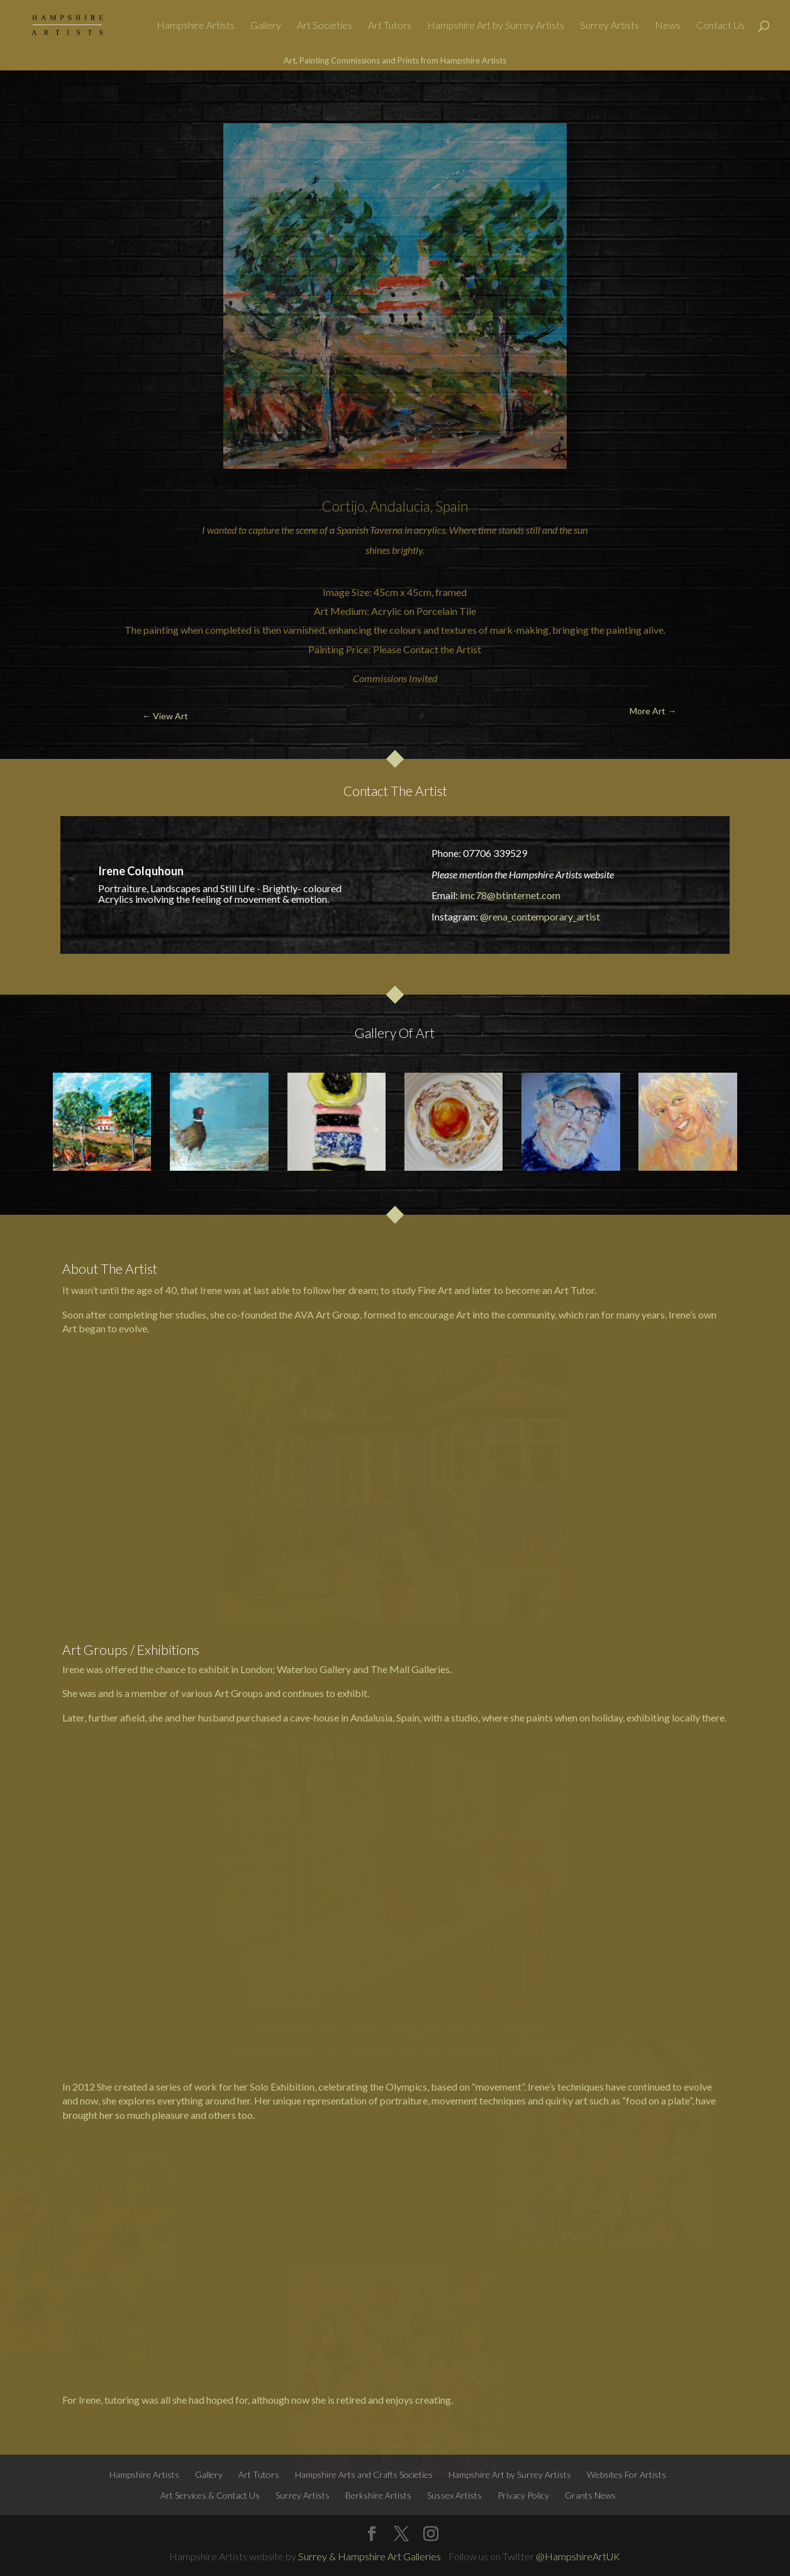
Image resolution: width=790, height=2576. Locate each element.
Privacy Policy (523, 2495)
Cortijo (343, 506)
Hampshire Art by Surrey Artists (495, 26)
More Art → (723, 100)
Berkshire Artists (378, 2495)
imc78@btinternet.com (510, 895)
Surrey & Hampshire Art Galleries (369, 2556)
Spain (452, 506)
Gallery (265, 26)
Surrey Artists (609, 26)
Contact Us (720, 26)
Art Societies (324, 26)
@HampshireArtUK (578, 2556)
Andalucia (400, 506)
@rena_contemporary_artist (540, 916)
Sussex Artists (454, 2495)
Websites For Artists (626, 2474)
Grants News (590, 2495)
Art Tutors (389, 26)
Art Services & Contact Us (210, 2495)
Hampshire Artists (196, 26)
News (668, 26)
